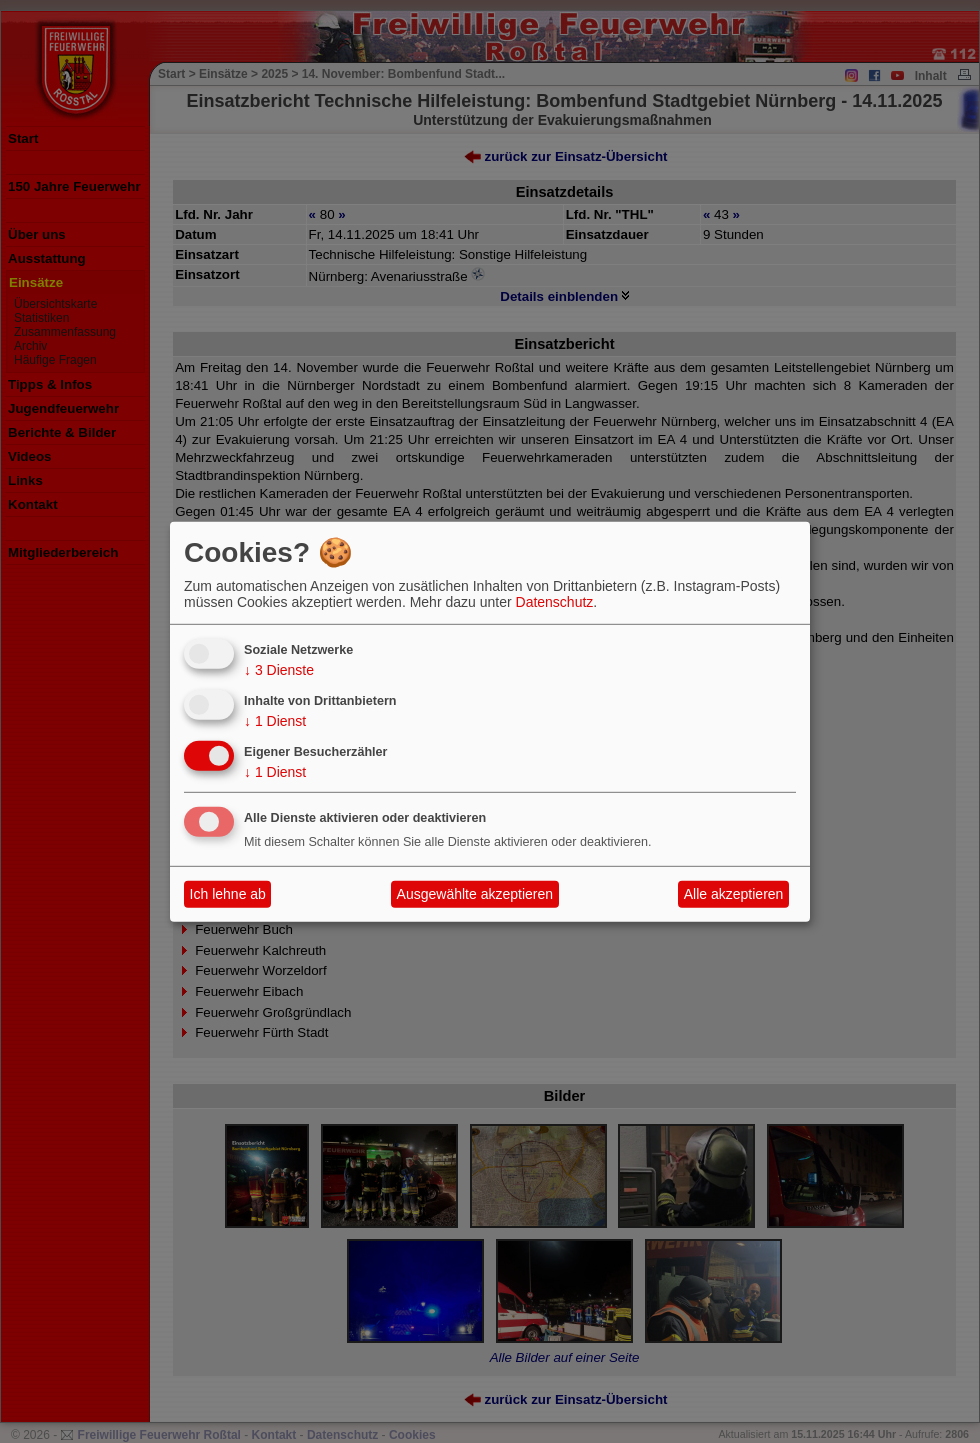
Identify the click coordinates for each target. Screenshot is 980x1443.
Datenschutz (555, 602)
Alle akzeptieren (734, 894)
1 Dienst (275, 721)
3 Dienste (279, 670)
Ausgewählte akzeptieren (475, 894)
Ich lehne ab (228, 894)
